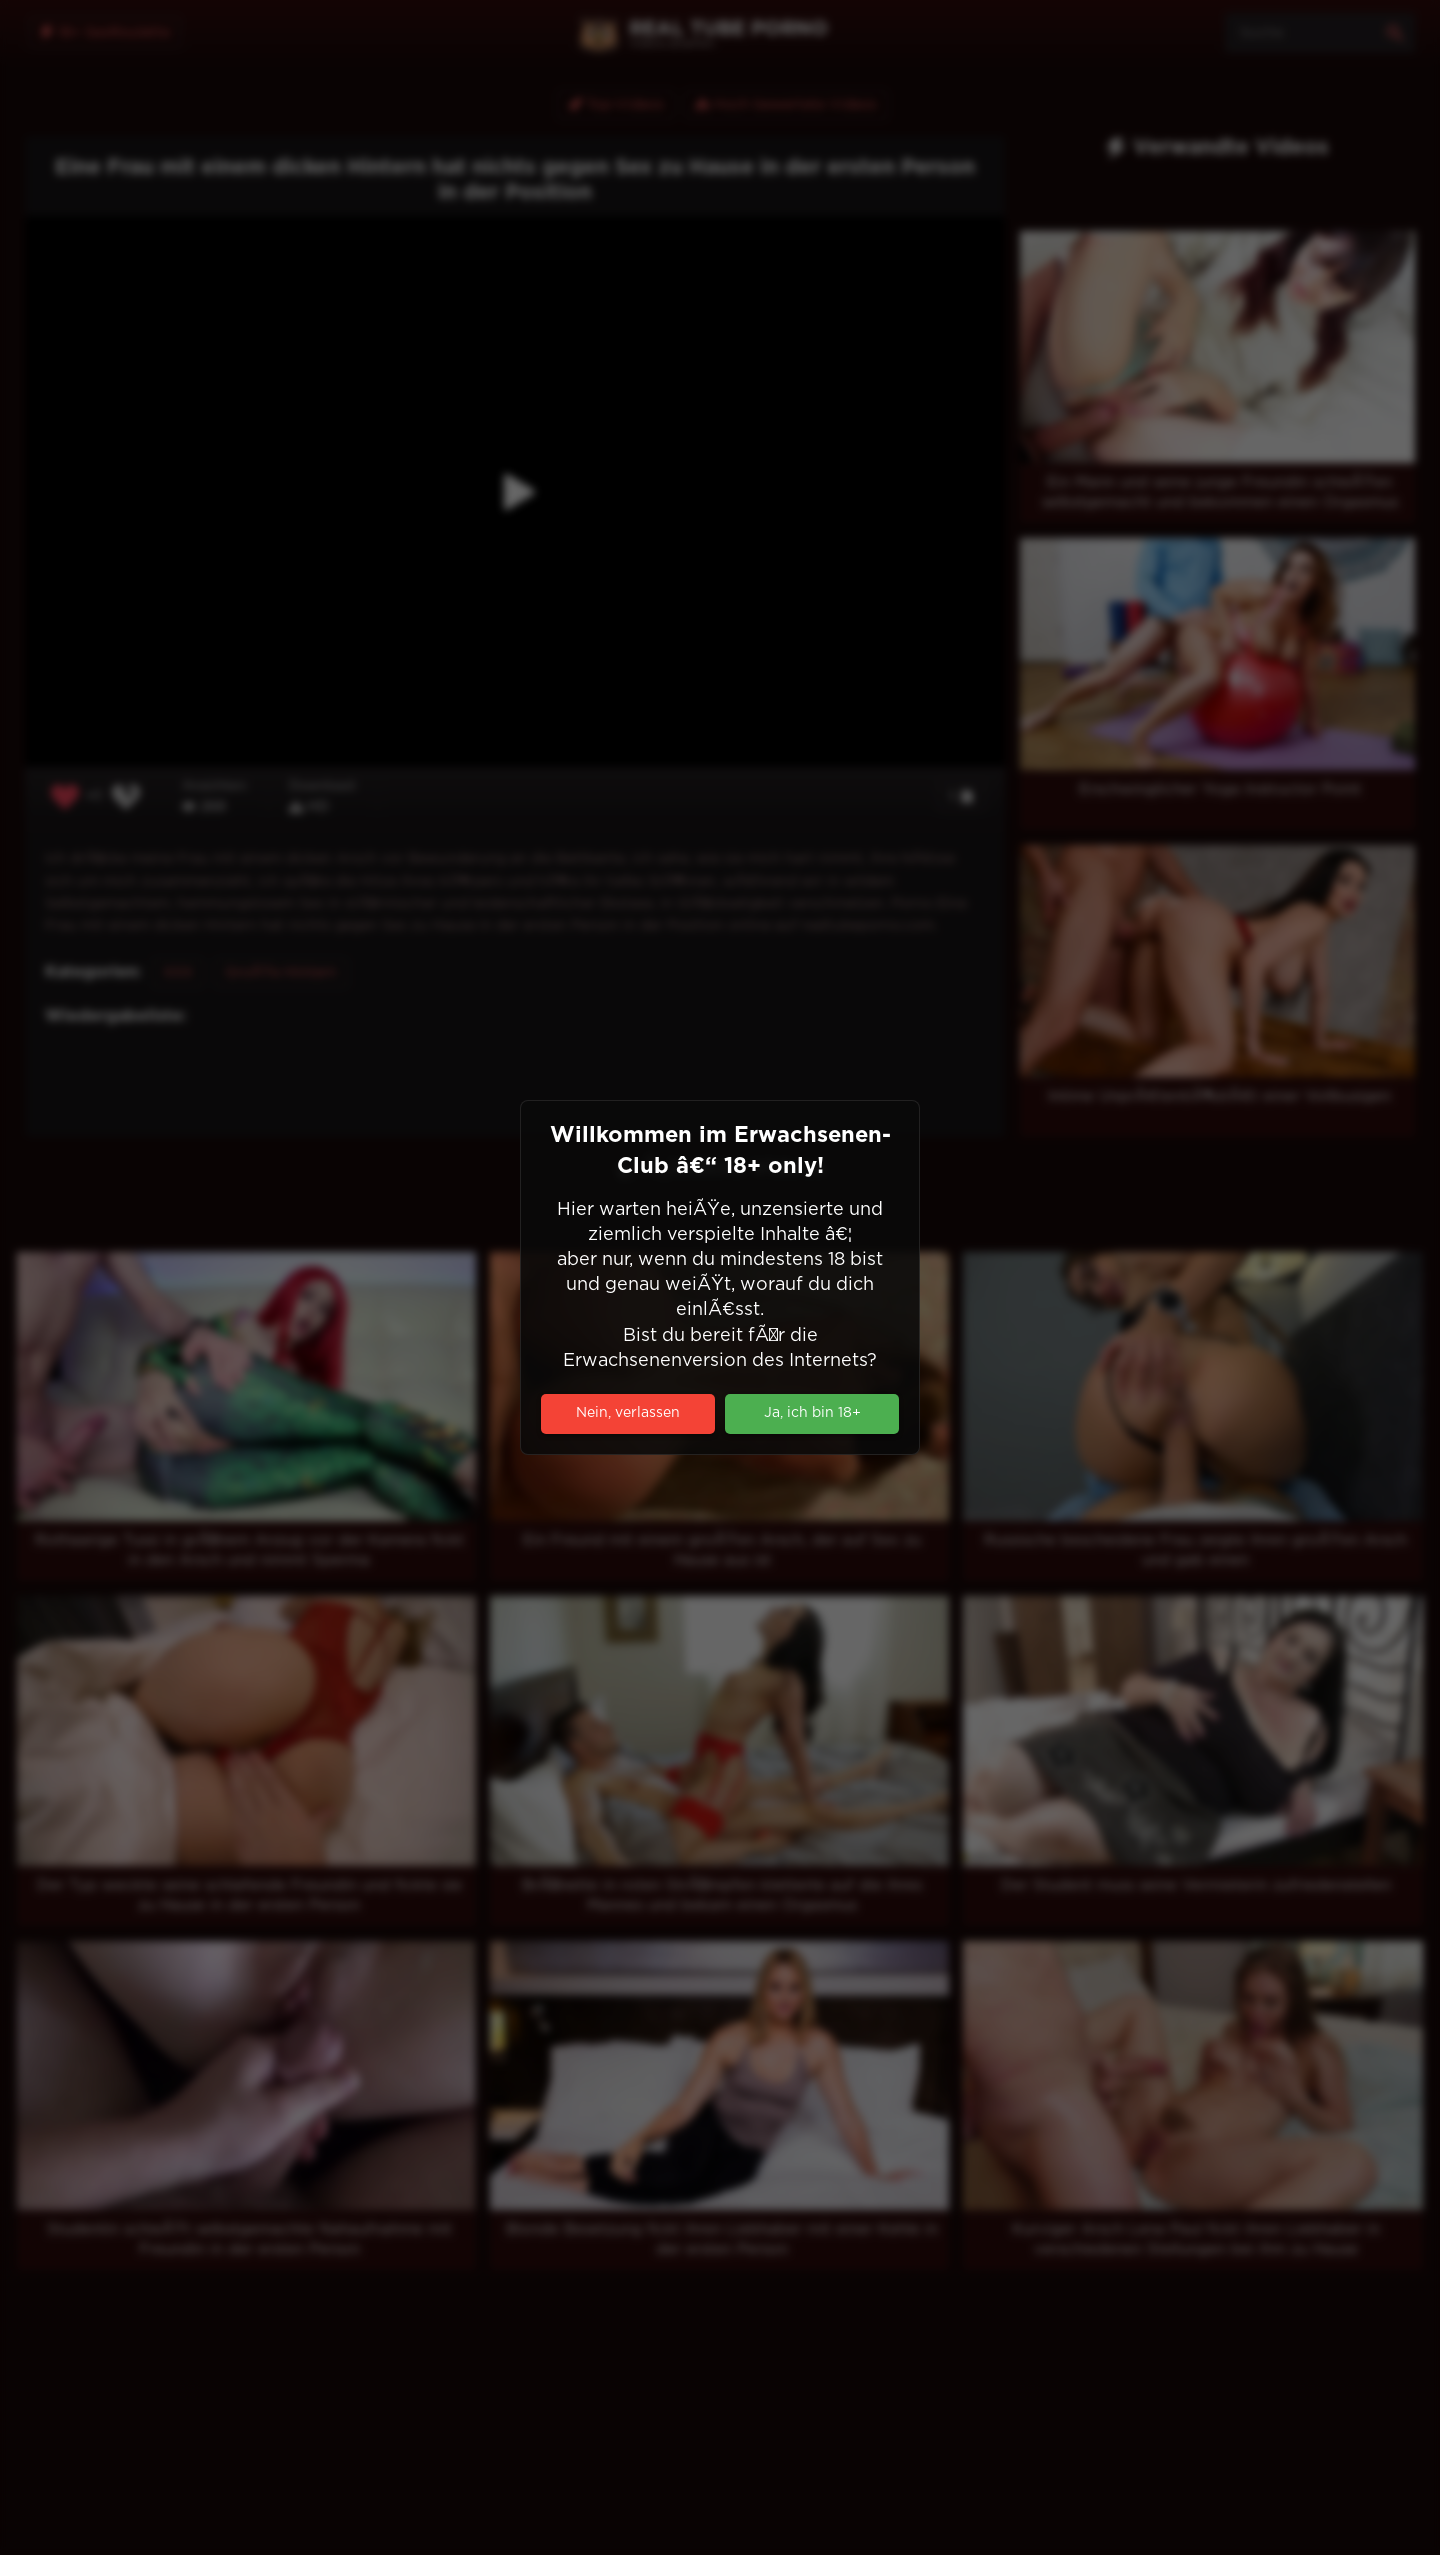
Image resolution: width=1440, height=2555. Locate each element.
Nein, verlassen (628, 1413)
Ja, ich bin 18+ (812, 1413)
